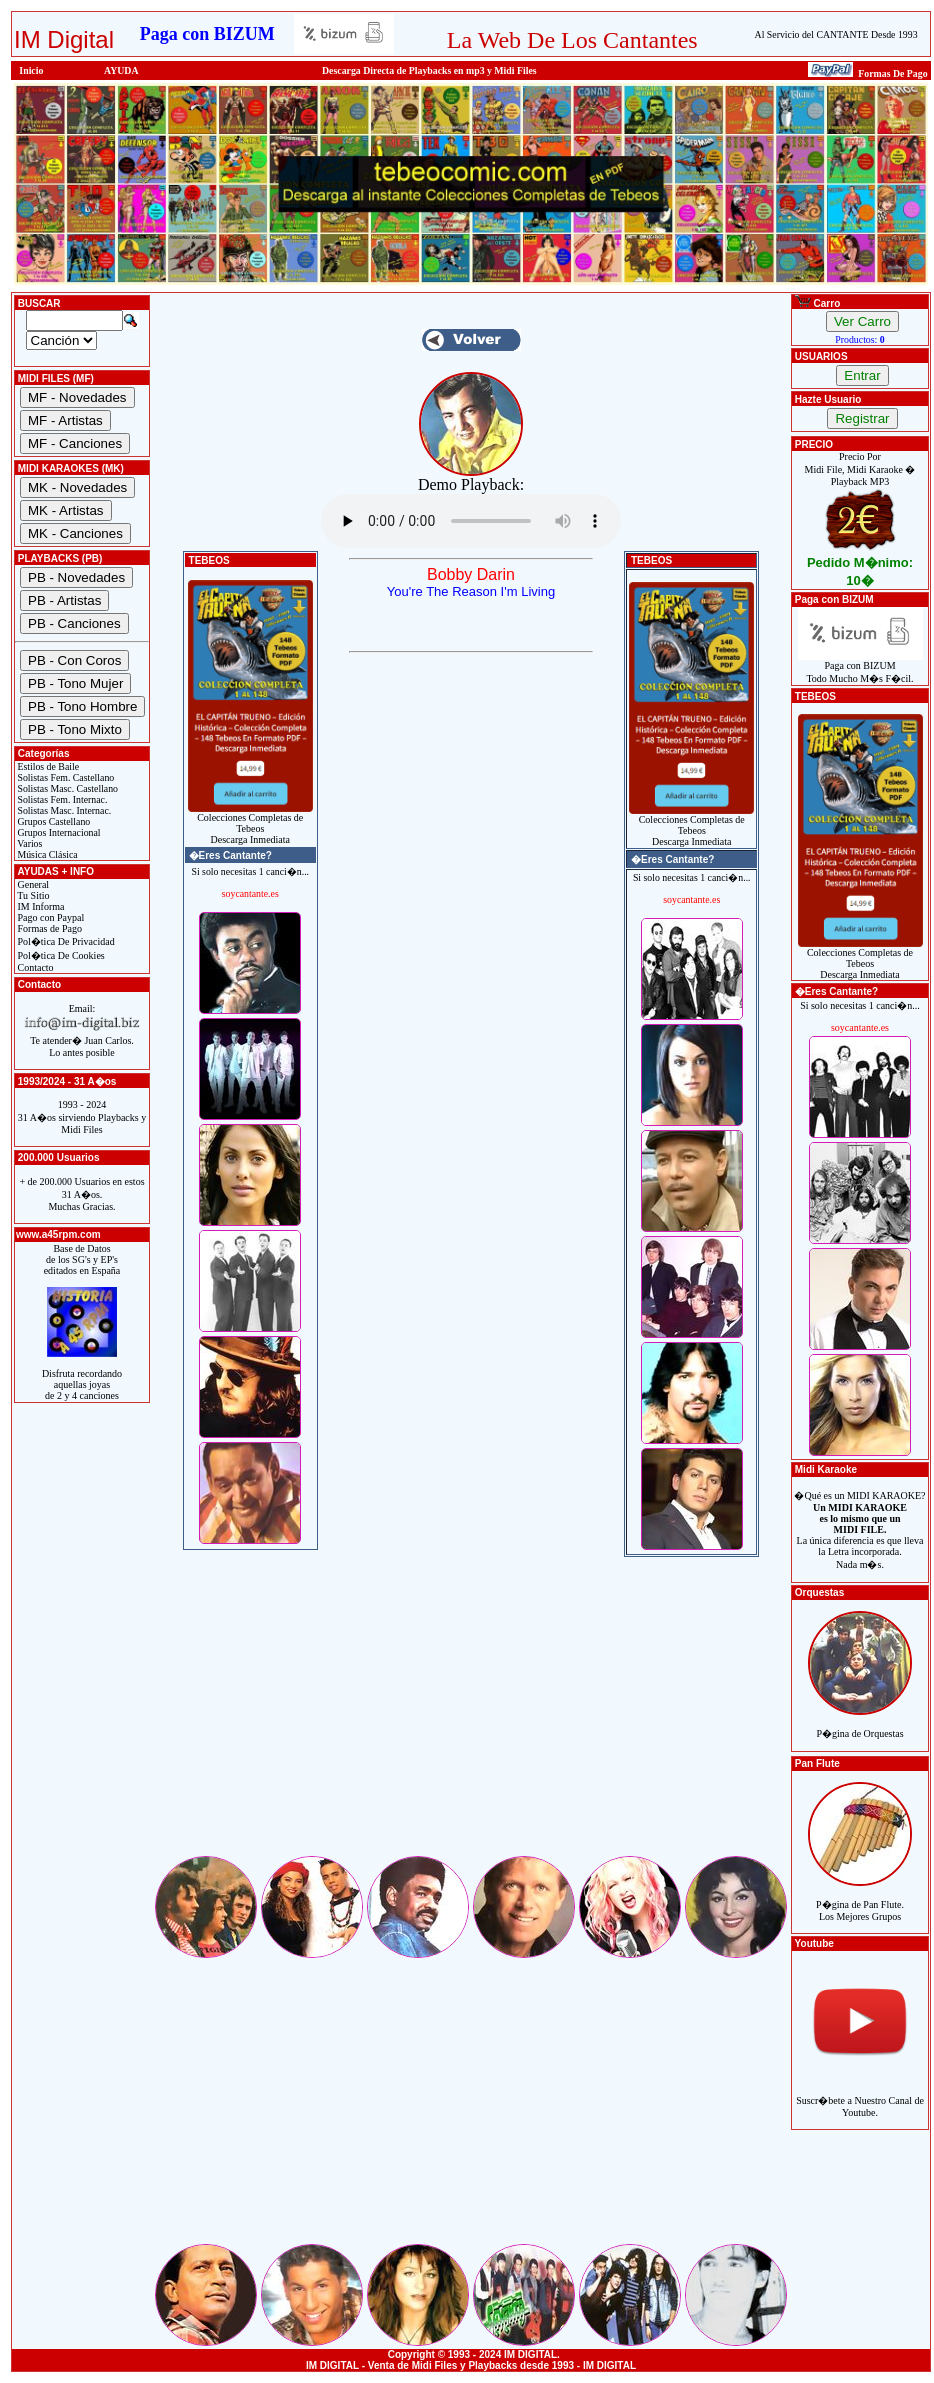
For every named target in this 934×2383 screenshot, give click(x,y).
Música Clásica (46, 854)
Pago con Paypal (49, 917)
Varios (28, 843)
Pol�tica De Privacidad (65, 941)
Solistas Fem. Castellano (64, 777)
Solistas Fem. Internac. (61, 799)
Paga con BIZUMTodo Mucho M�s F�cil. (860, 667)
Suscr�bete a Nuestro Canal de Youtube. (860, 2095)
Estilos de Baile (47, 766)
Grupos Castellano (52, 821)
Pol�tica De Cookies (60, 955)
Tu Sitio (32, 895)
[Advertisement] (471, 1713)
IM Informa (39, 906)
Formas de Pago (48, 928)
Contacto (34, 967)
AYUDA (121, 70)
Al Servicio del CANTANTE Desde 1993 (836, 34)
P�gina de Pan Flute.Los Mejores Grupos (860, 1899)
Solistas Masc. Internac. (63, 810)
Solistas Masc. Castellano (66, 788)
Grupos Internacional (58, 832)
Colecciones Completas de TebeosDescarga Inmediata (250, 824)
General (32, 884)
